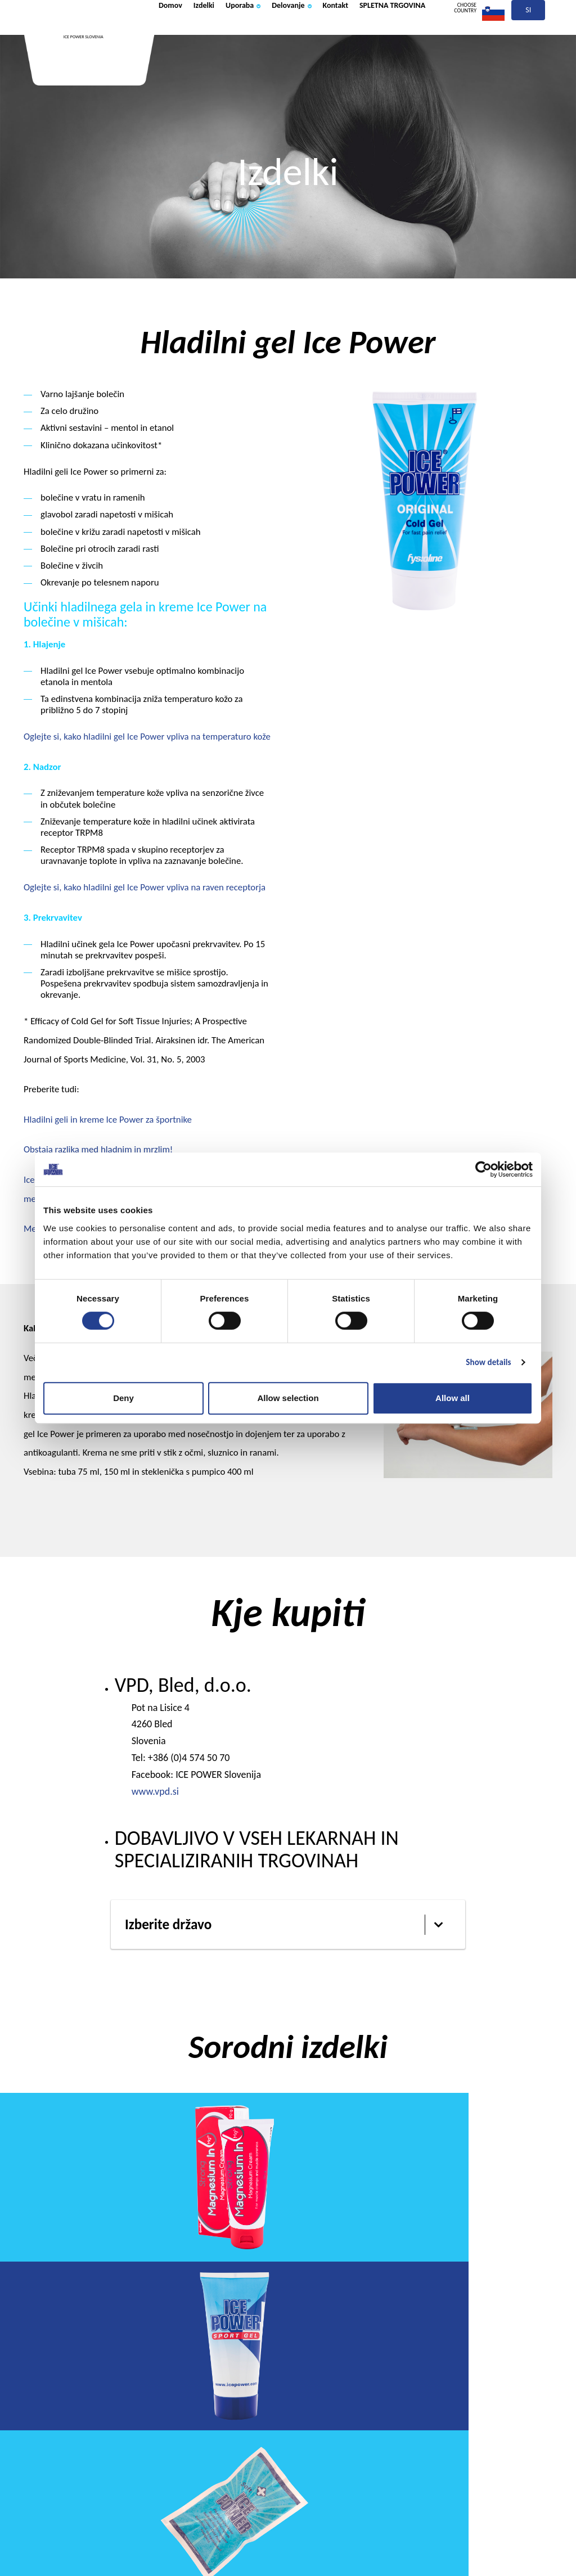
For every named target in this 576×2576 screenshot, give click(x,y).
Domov (175, 35)
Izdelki (217, 35)
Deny (123, 1398)
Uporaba (267, 35)
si (529, 38)
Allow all (452, 1398)
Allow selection (287, 1398)
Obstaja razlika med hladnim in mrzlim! (98, 1149)
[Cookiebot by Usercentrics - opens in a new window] (483, 1169)
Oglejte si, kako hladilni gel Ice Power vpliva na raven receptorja (145, 887)
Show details (488, 1362)
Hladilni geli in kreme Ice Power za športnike (108, 1119)
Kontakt (386, 35)
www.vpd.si (155, 1791)
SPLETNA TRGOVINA (205, 75)
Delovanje (330, 35)
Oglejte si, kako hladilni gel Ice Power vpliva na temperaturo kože (147, 736)
